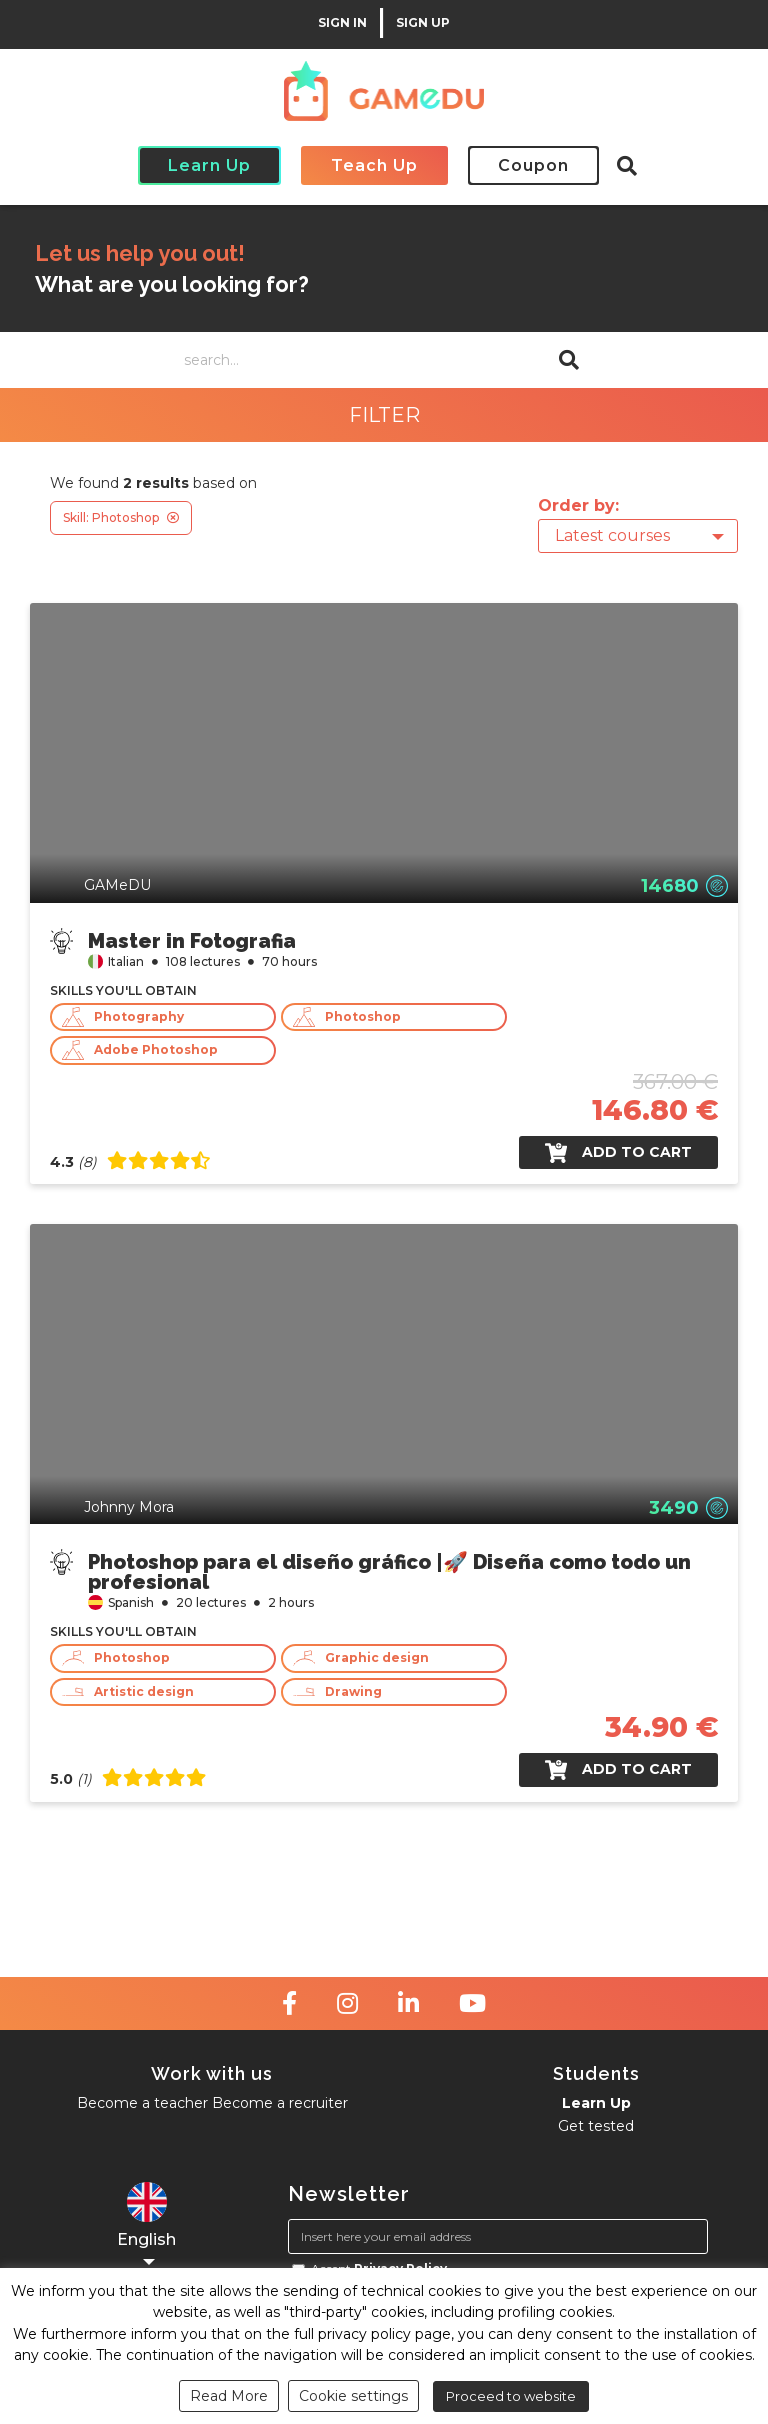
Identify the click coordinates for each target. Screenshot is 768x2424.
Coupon (533, 165)
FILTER (384, 415)
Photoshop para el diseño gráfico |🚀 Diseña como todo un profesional (389, 1571)
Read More (229, 2396)
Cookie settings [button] (353, 2396)
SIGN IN (342, 23)
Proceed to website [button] (511, 2396)
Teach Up (374, 165)
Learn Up (209, 165)
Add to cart (618, 1153)
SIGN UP (423, 23)
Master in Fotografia (192, 940)
